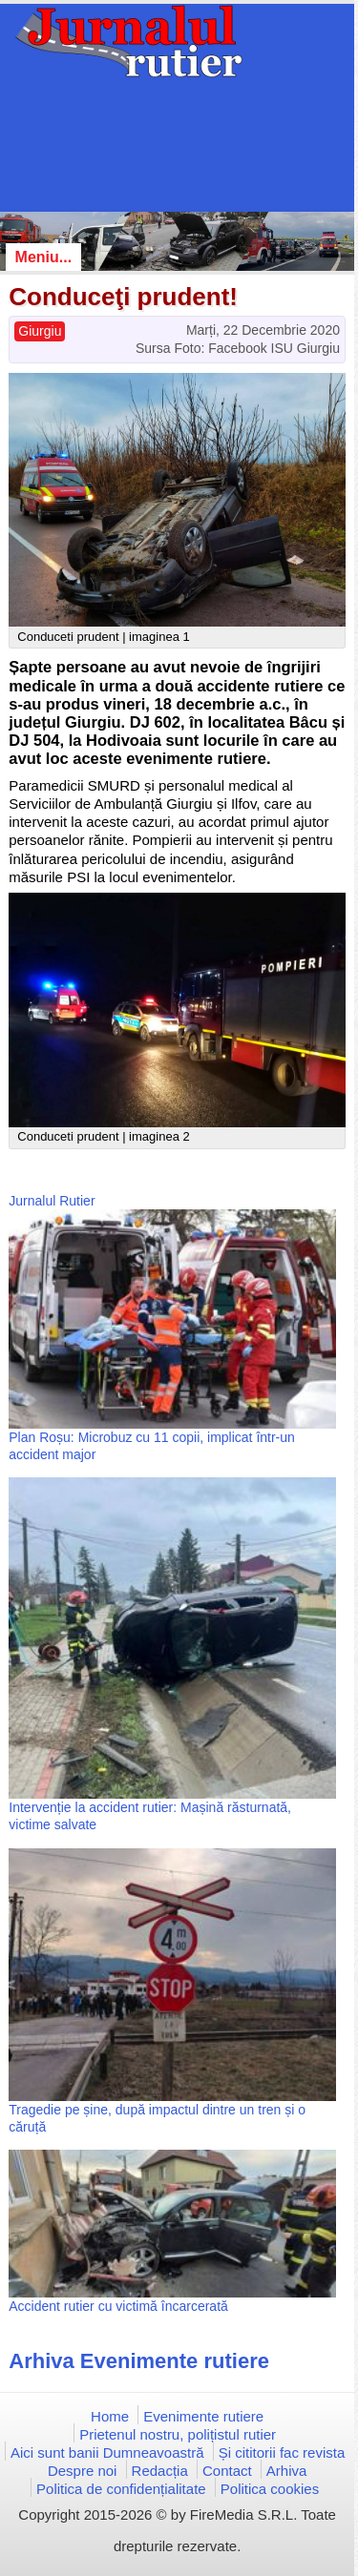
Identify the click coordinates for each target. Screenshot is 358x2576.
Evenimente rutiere (203, 2416)
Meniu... (44, 257)
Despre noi (82, 2471)
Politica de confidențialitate (121, 2489)
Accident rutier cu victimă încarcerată (118, 2306)
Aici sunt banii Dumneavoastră (107, 2452)
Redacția (160, 2471)
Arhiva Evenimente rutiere (139, 2361)
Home (110, 2416)
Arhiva (286, 2471)
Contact (227, 2471)
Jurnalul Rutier (52, 1200)
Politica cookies (270, 2489)
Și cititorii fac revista (282, 2452)
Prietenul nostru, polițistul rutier (177, 2434)
